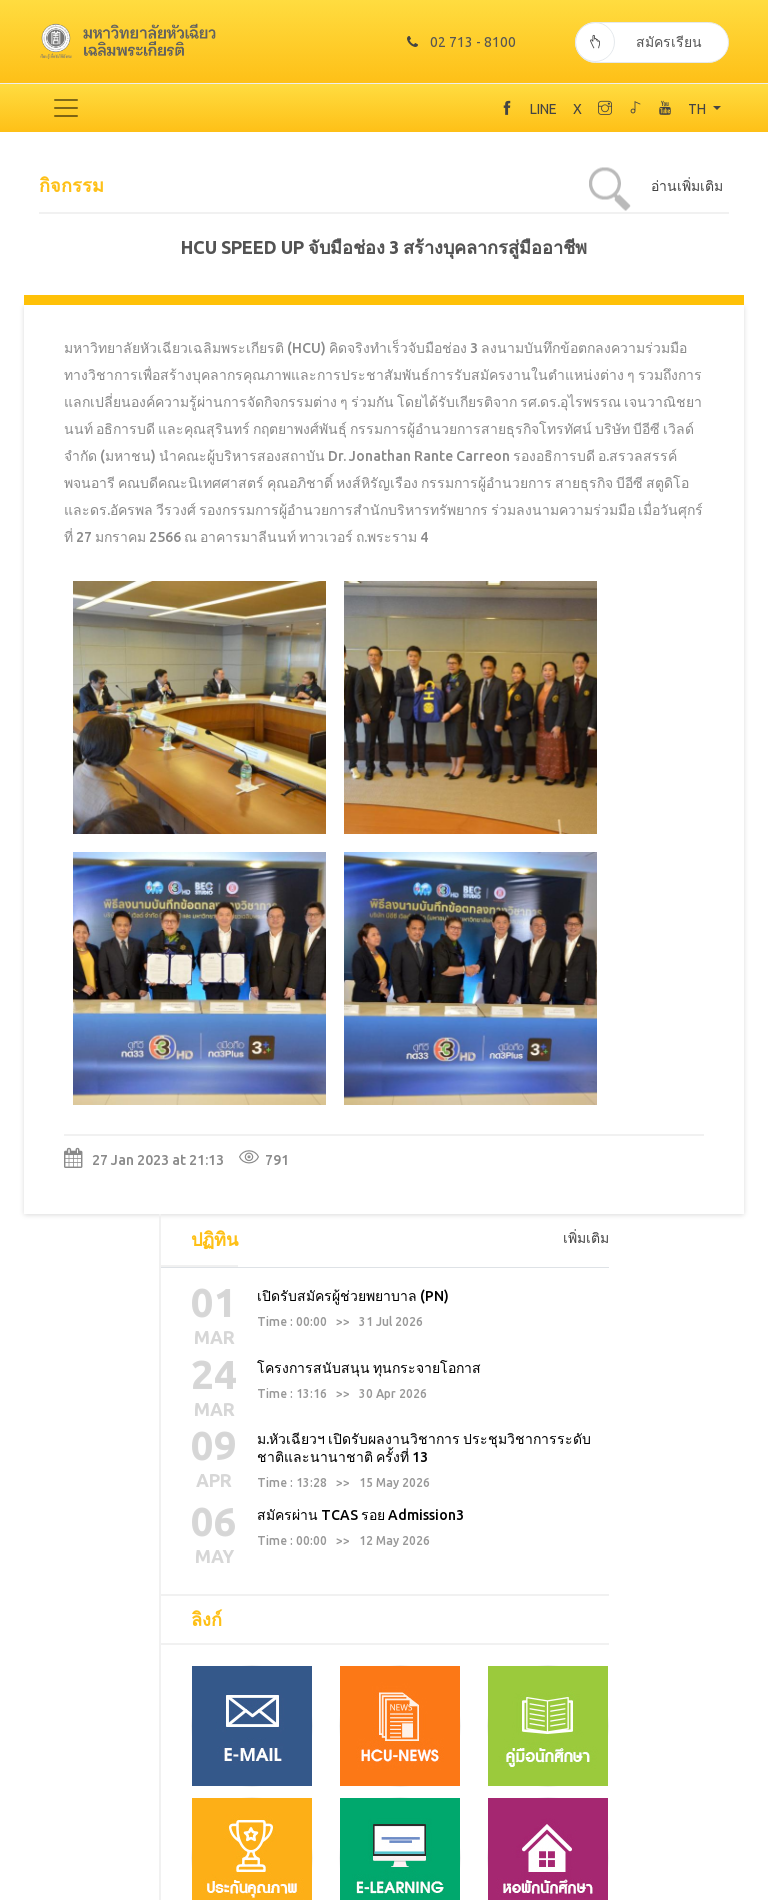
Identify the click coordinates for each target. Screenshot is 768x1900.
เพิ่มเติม (586, 854)
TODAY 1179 (384, 1889)
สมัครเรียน (638, 40)
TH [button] (698, 107)
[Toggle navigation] (66, 106)
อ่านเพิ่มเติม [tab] (687, 184)
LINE (543, 107)
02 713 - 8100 (457, 40)
